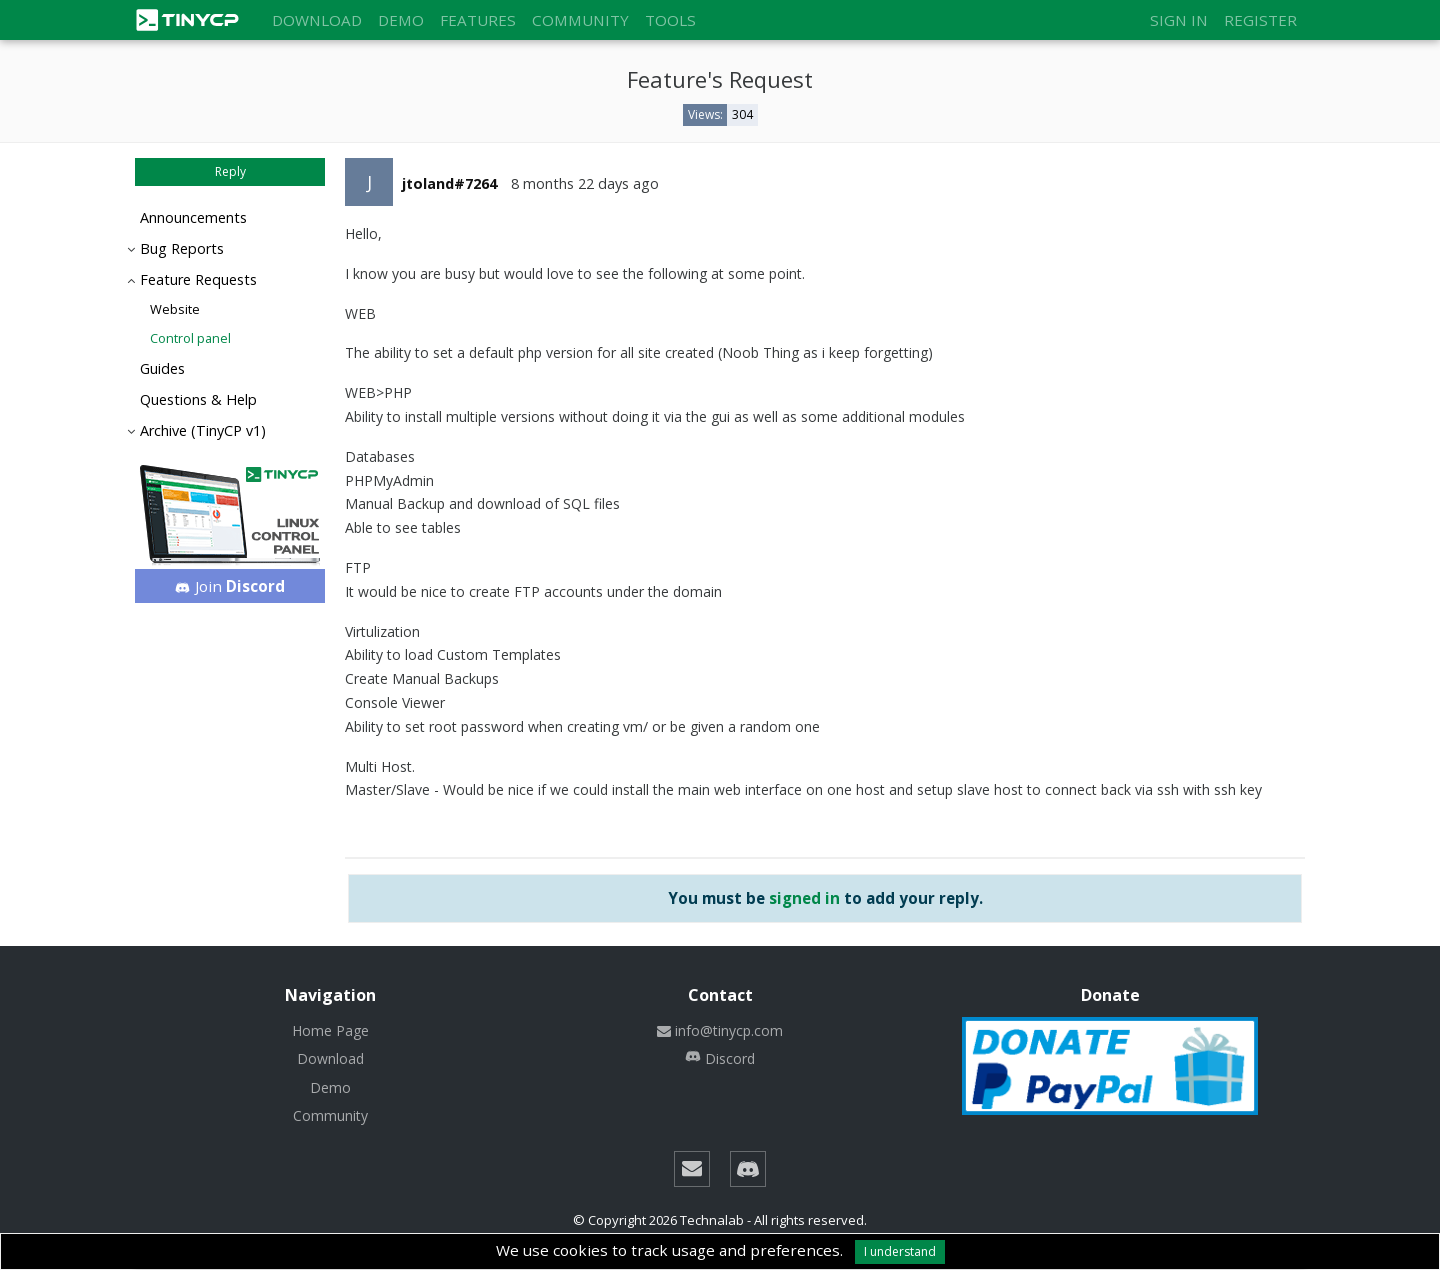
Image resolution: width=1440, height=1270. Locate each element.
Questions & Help (198, 399)
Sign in (1179, 20)
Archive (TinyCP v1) (203, 430)
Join (230, 586)
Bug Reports (182, 248)
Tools (670, 20)
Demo (401, 20)
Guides (162, 368)
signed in (804, 898)
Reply (230, 171)
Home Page (330, 1030)
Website (175, 309)
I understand (900, 1251)
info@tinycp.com (720, 1030)
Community (580, 20)
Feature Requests (198, 279)
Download (317, 20)
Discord (720, 1058)
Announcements (193, 217)
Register (1260, 20)
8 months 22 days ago (585, 183)
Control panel (190, 338)
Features (478, 20)
